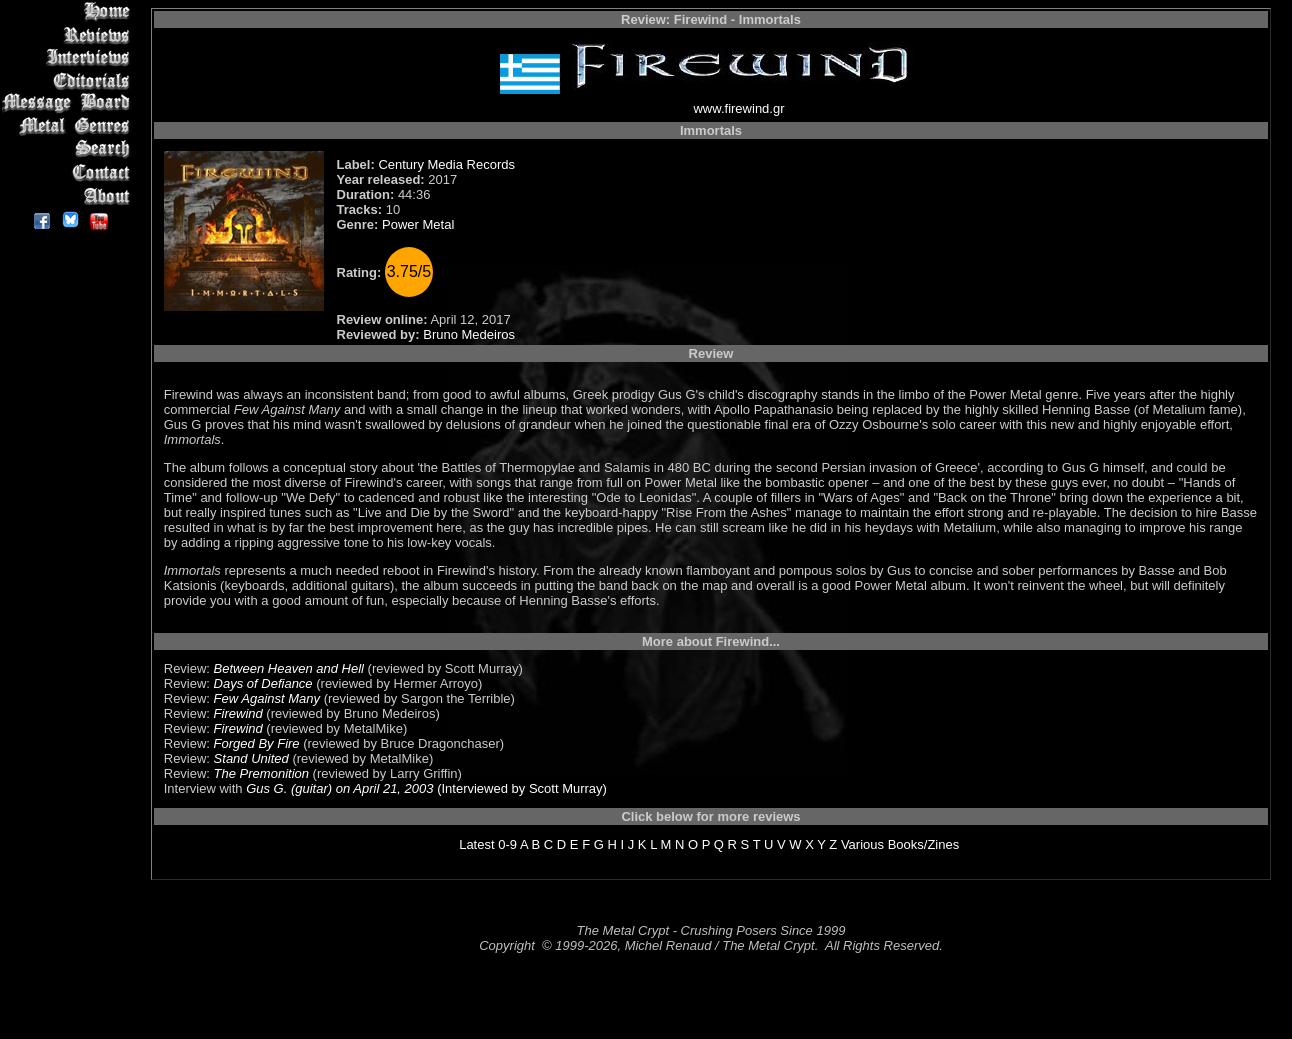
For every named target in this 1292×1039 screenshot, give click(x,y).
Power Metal (418, 224)
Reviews (69, 34)
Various (862, 844)
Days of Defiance (263, 683)
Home (69, 11)
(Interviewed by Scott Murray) (520, 788)
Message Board (69, 103)
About (69, 195)
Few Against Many (267, 698)
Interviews (69, 57)
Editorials (69, 80)
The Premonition (261, 773)
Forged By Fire (257, 743)
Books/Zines (924, 844)
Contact (69, 172)
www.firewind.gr (738, 108)
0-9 (507, 844)
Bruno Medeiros (469, 334)
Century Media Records (446, 164)
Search (69, 149)
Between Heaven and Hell (289, 668)
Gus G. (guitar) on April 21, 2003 (339, 788)
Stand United (251, 758)
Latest (476, 844)
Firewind (238, 713)
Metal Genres (69, 126)
